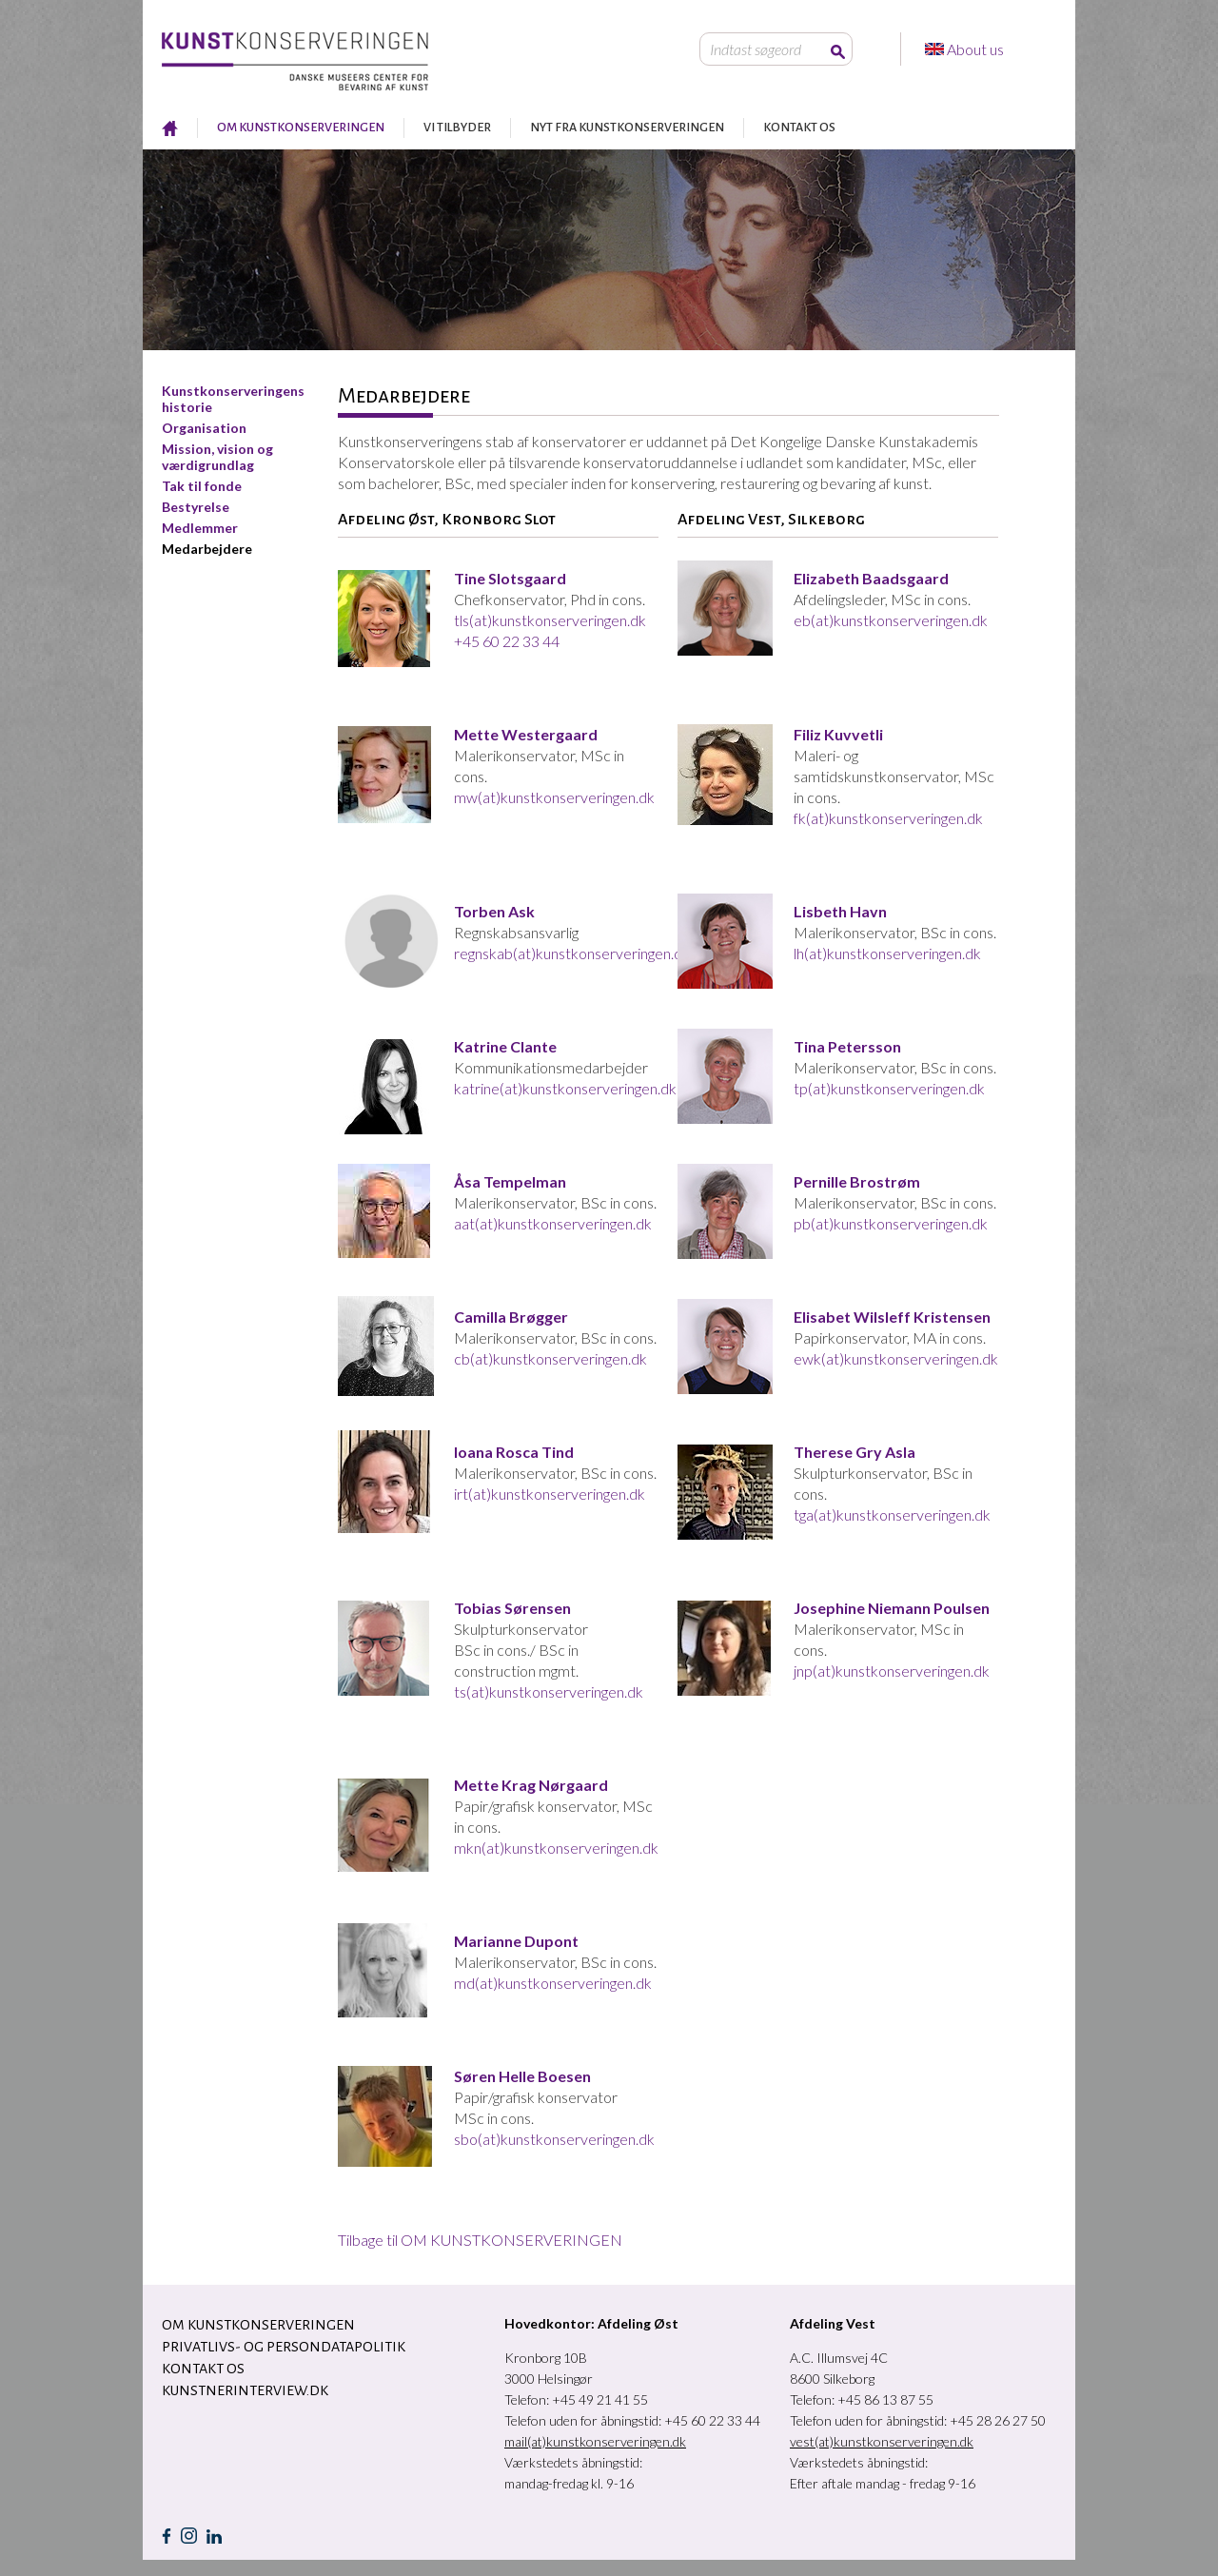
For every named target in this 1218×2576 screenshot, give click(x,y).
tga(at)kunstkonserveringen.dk (892, 1514)
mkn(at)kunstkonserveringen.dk (556, 1848)
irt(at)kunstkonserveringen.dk (549, 1494)
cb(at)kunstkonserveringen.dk (550, 1358)
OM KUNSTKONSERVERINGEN (300, 127)
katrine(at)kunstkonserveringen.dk (565, 1088)
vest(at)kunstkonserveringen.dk (881, 2441)
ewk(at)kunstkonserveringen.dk (896, 1358)
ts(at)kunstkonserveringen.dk (548, 1691)
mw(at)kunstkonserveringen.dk (554, 797)
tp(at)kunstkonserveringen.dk (889, 1088)
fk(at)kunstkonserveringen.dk (888, 818)
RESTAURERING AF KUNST (170, 128)
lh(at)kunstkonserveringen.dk (887, 953)
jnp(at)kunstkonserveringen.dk (892, 1671)
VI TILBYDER (457, 127)
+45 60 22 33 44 (507, 641)
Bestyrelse (195, 507)
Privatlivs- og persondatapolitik (283, 2346)
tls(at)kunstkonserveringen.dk (550, 620)
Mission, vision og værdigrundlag (217, 457)
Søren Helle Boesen (522, 2076)
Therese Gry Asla (854, 1452)
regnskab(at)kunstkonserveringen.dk (572, 953)
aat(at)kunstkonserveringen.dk (553, 1223)
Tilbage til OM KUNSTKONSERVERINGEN (480, 2240)
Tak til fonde (202, 486)
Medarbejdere (207, 549)
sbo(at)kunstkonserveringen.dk (554, 2139)
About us (977, 49)
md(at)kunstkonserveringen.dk (553, 1983)
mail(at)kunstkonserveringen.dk (595, 2441)
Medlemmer (200, 528)
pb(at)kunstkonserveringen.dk (891, 1223)
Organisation (204, 428)
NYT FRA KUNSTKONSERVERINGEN (627, 127)
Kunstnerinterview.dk (245, 2390)
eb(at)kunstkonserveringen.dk (891, 620)
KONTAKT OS (799, 127)
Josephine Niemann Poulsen (892, 1608)
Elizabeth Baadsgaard (871, 578)
